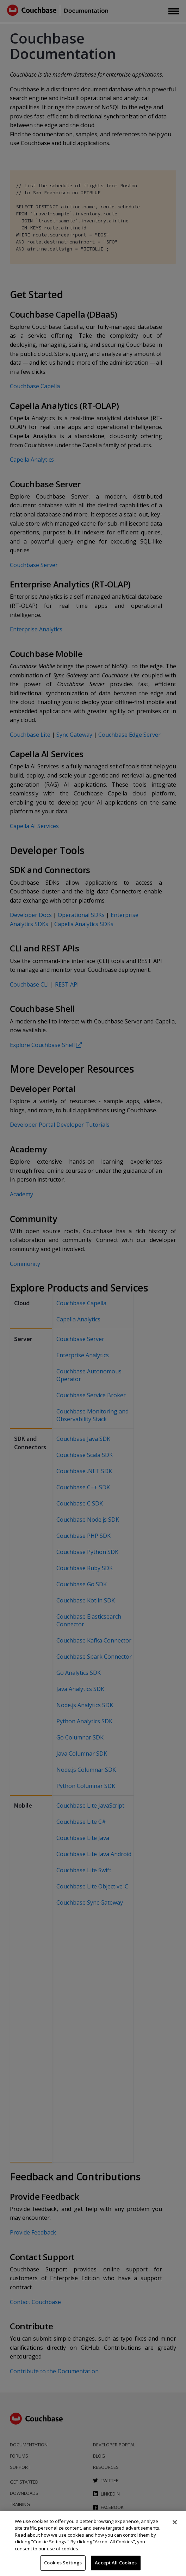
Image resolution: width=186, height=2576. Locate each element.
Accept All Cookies (115, 2562)
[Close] (174, 2522)
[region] (93, 2543)
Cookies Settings (63, 2562)
